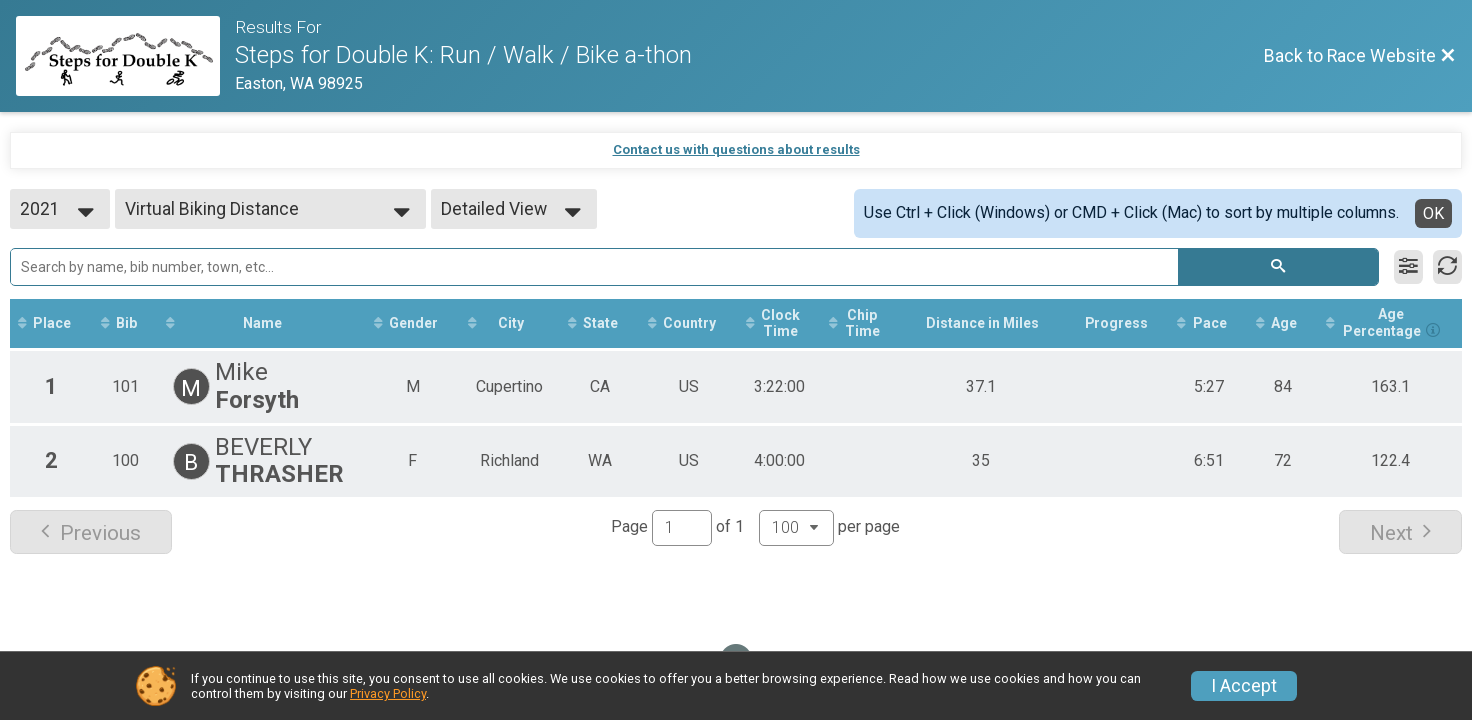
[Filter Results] (1408, 267)
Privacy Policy (388, 693)
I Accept (1244, 686)
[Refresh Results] (1447, 267)
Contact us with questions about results (736, 149)
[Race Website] (125, 56)
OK (1433, 213)
